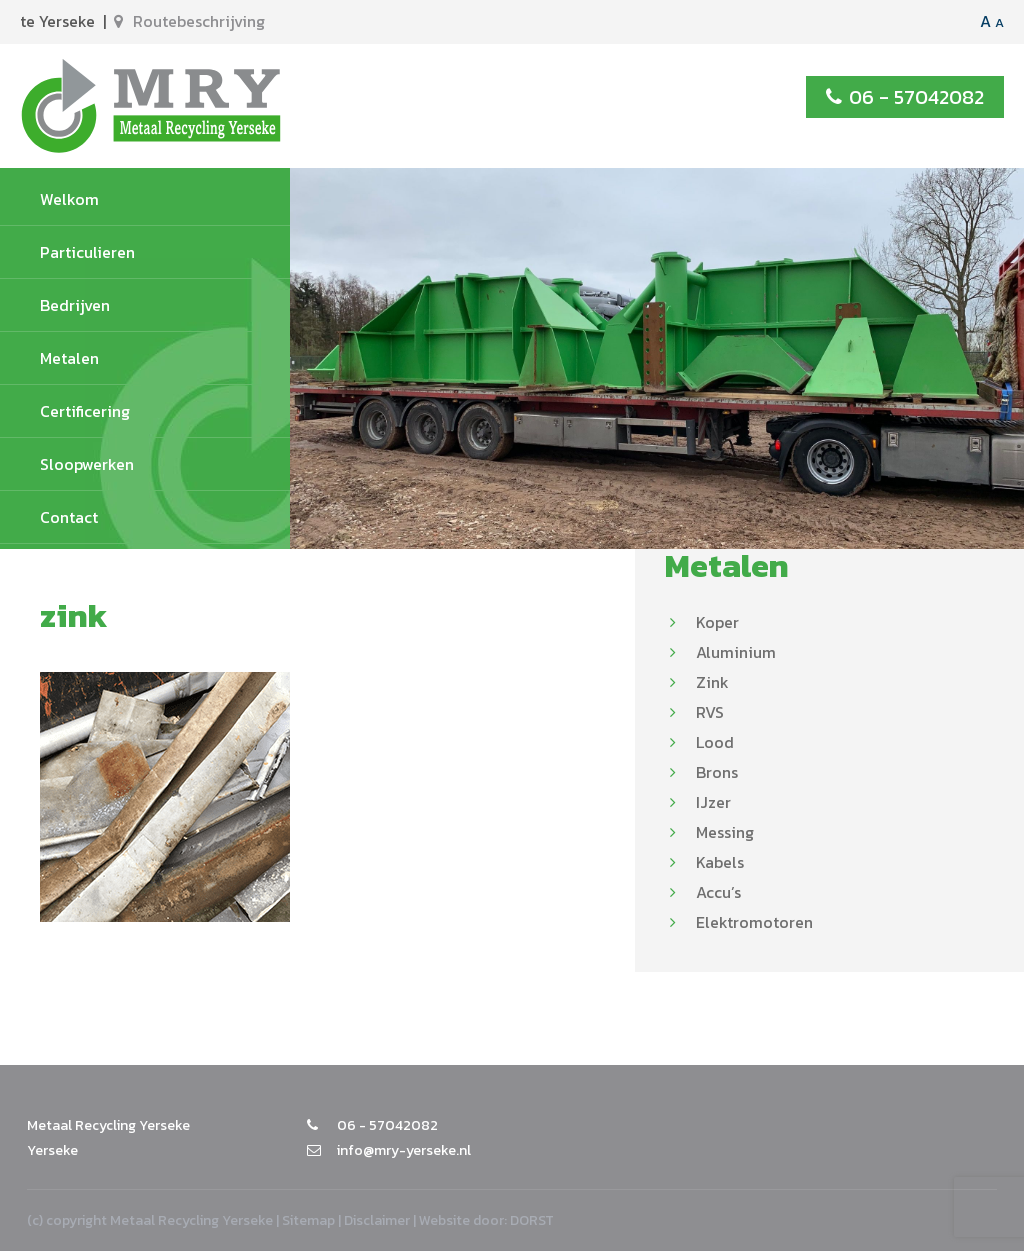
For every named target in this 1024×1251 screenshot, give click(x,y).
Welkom (69, 199)
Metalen (69, 358)
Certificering (85, 411)
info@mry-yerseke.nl (389, 1150)
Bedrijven (75, 305)
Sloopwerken (87, 464)
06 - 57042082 (905, 97)
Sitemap (308, 1220)
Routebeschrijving (189, 21)
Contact (69, 517)
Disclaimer (377, 1220)
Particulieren (87, 252)
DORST (532, 1220)
